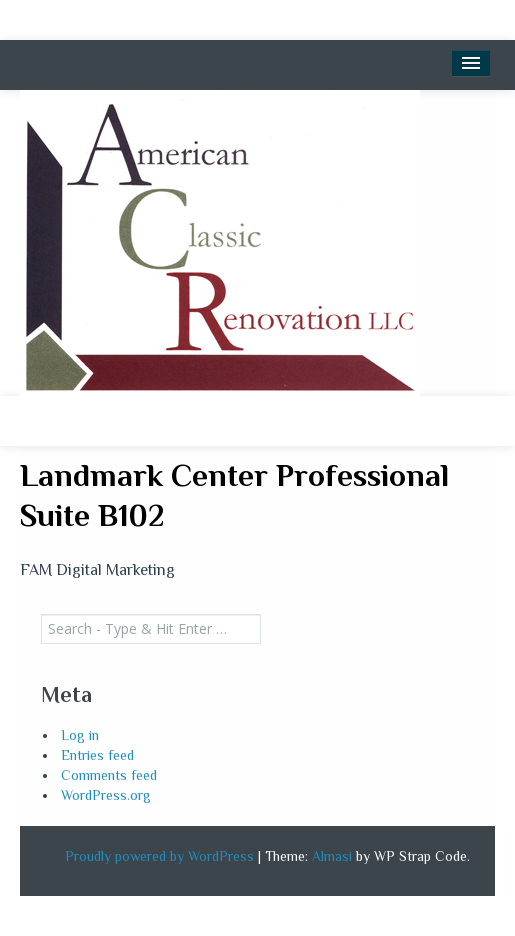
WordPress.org (106, 795)
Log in (80, 735)
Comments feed (109, 775)
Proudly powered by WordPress (159, 856)
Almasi (332, 856)
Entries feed (97, 755)
